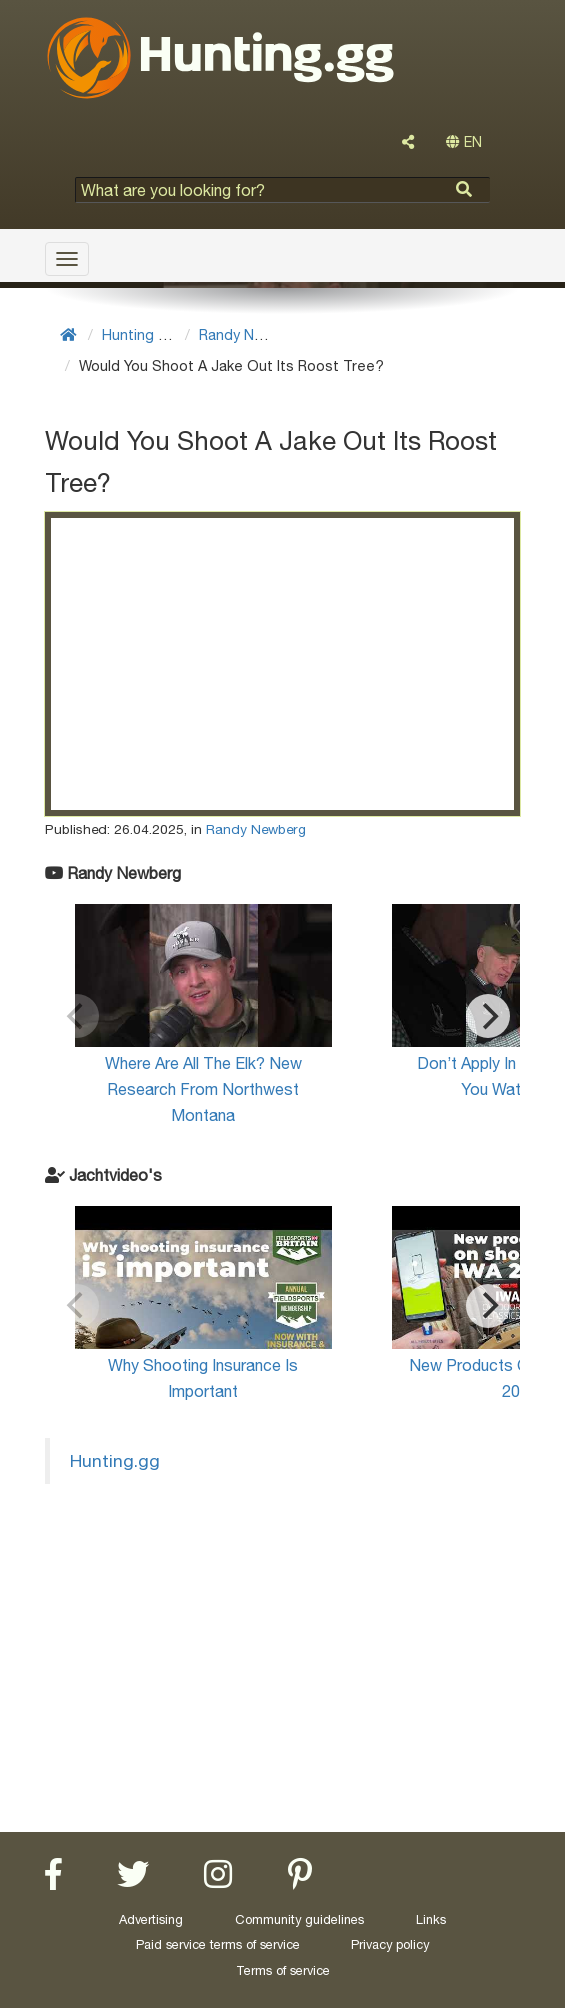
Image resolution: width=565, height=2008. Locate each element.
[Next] (488, 1016)
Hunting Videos (153, 334)
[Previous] (77, 1016)
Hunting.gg (115, 1460)
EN (464, 142)
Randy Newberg (252, 334)
